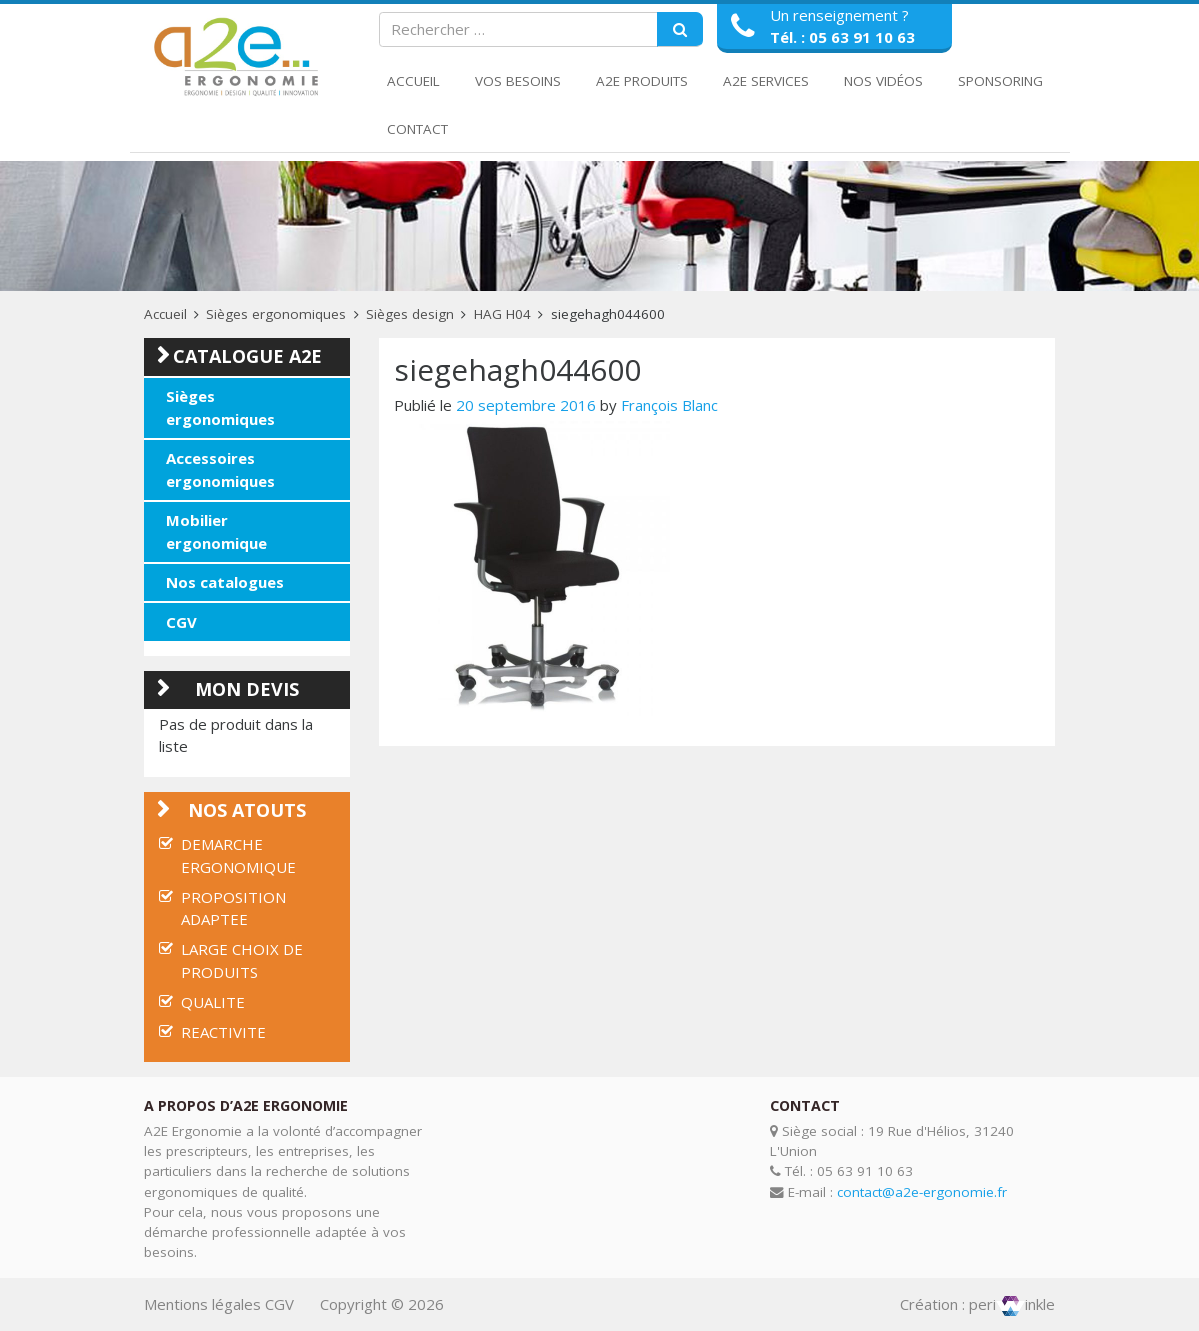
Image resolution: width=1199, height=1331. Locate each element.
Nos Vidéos (883, 81)
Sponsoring (1000, 81)
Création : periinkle (977, 1304)
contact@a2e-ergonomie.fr (922, 1192)
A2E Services (766, 81)
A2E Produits (642, 81)
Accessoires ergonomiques (220, 469)
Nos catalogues (225, 582)
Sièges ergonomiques (276, 314)
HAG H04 (502, 314)
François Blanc (669, 405)
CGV (181, 622)
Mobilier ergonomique (216, 531)
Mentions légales (202, 1304)
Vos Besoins (518, 81)
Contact (417, 129)
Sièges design (410, 314)
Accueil (413, 81)
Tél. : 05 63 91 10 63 (842, 37)
